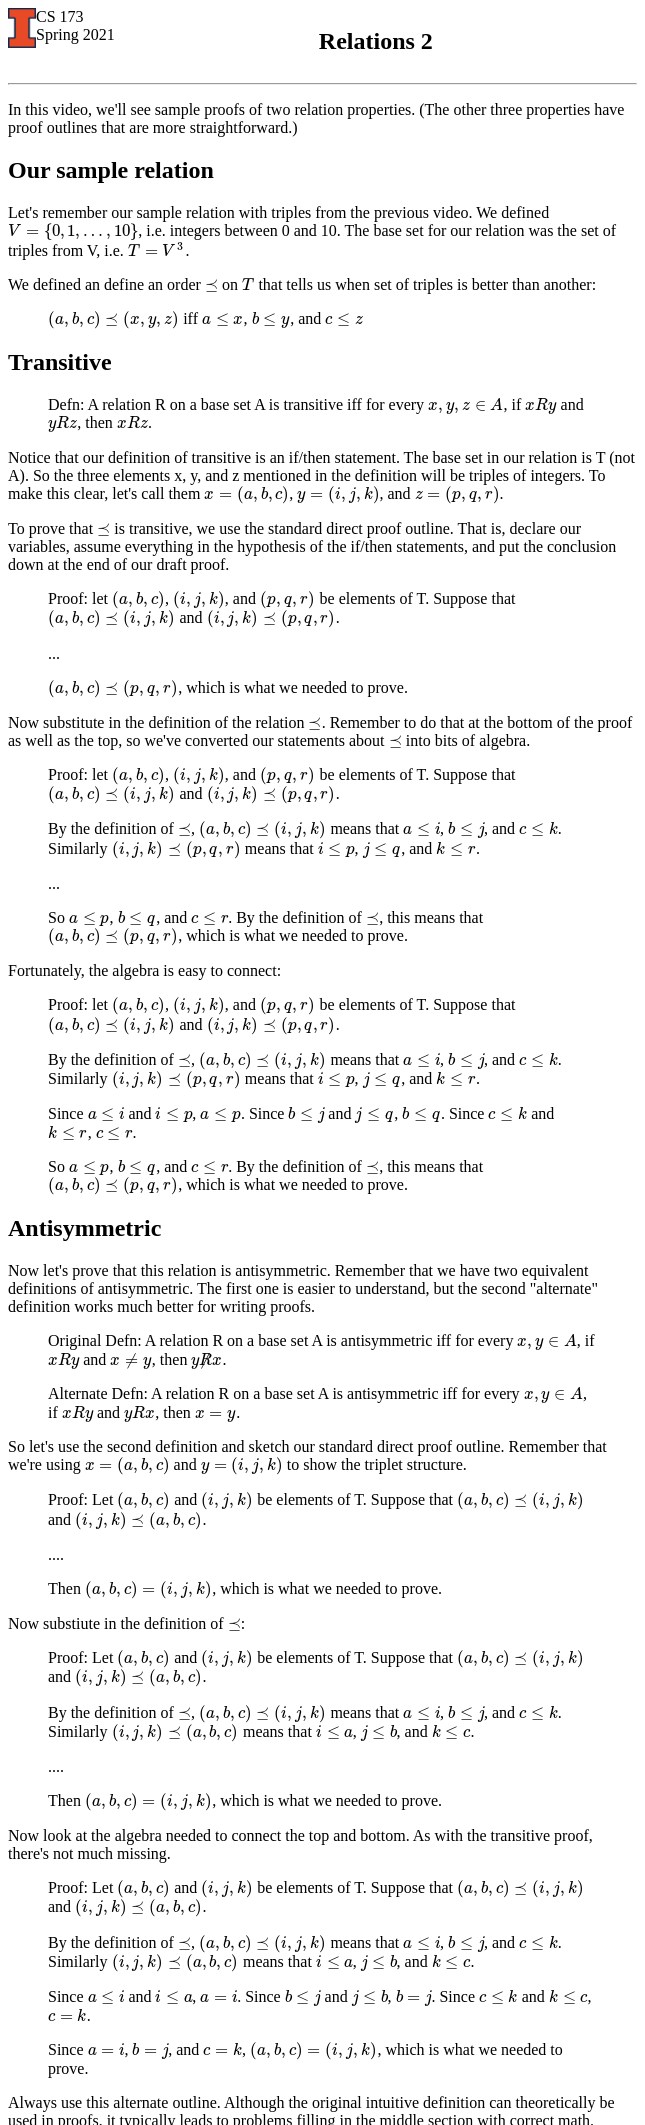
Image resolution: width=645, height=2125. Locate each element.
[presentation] (73, 230)
